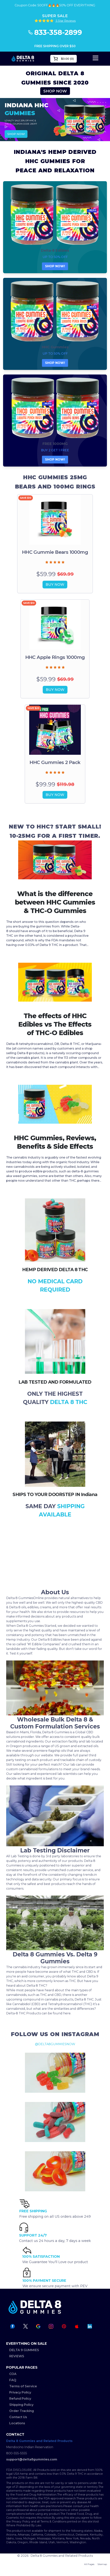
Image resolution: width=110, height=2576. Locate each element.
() (63, 58)
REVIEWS (16, 2356)
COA (12, 2374)
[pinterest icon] (64, 2326)
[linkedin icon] (89, 2326)
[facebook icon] (12, 2326)
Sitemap (102, 2564)
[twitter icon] (25, 2326)
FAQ (12, 2380)
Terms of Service (23, 2386)
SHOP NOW (55, 91)
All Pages (89, 2564)
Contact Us (18, 2417)
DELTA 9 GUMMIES (24, 2350)
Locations (17, 2423)
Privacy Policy (20, 2392)
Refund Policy (20, 2398)
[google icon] (38, 2326)
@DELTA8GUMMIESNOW (55, 2044)
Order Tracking (21, 2411)
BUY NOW (55, 584)
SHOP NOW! (16, 134)
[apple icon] (76, 2326)
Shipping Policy (21, 2405)
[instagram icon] (51, 2326)
